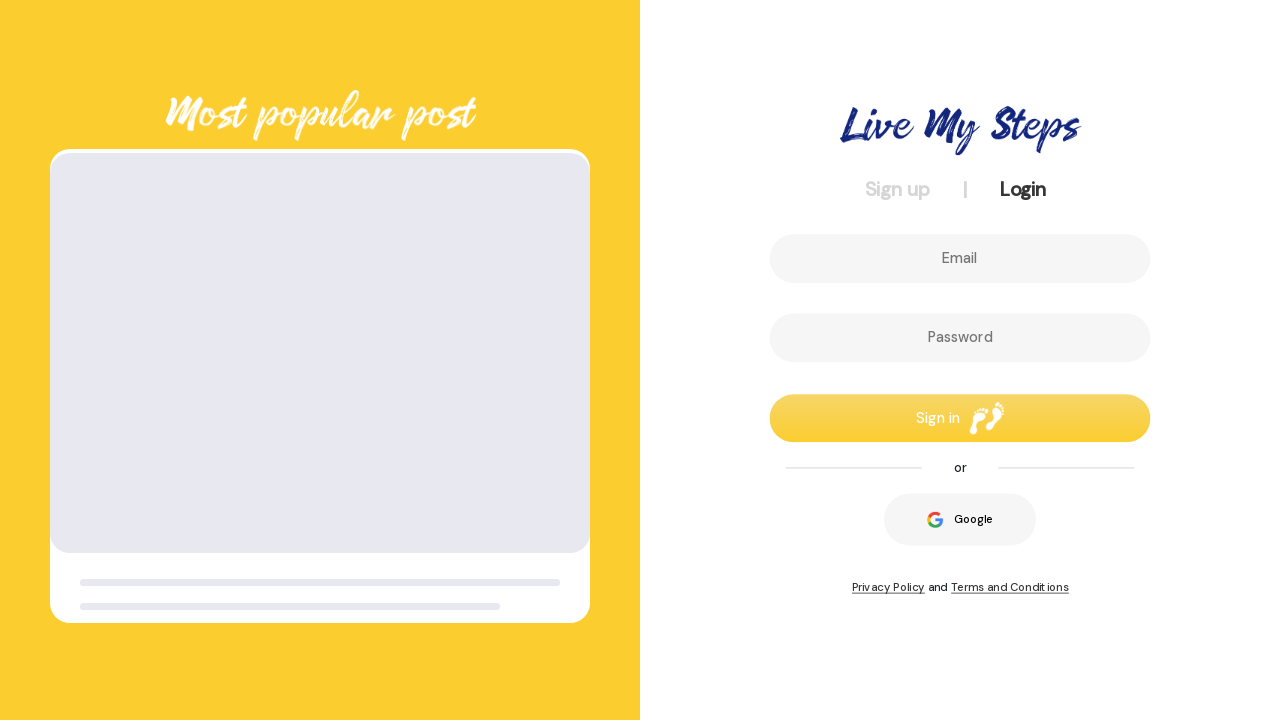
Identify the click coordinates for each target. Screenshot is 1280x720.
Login (1023, 189)
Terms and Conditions (1010, 587)
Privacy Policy (888, 587)
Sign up (898, 189)
